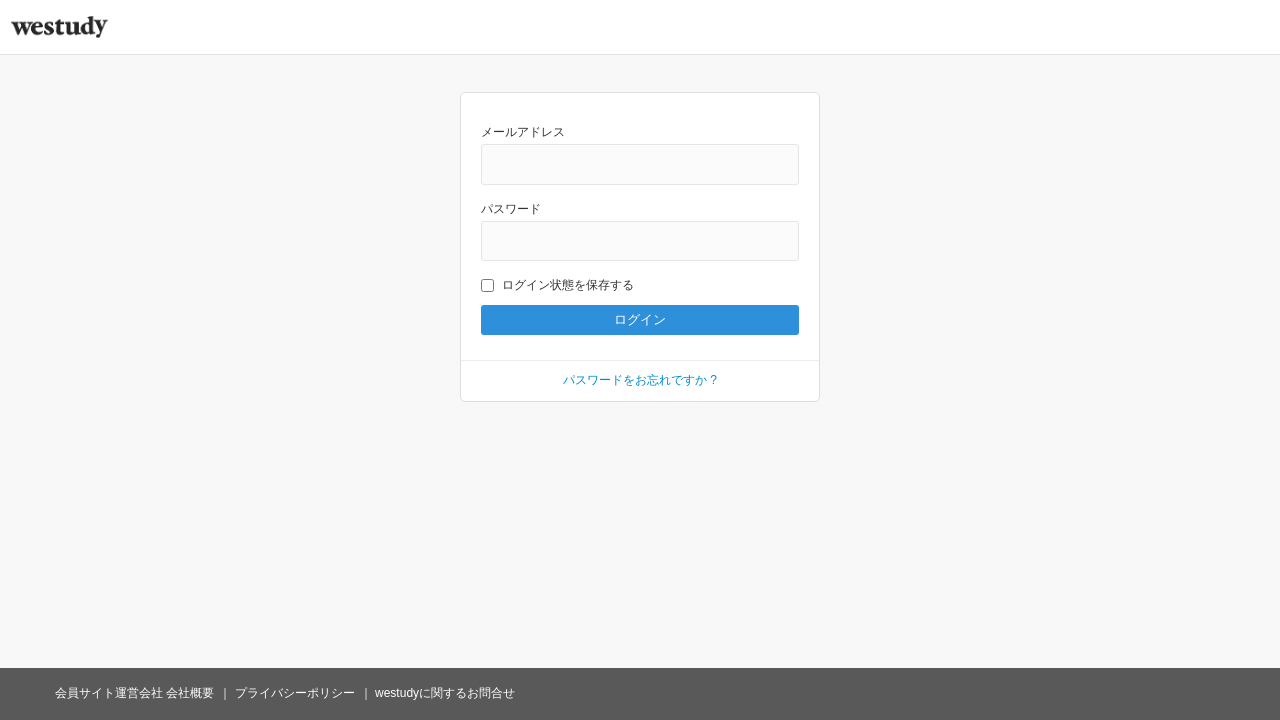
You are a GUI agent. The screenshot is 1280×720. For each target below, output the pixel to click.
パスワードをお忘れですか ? (640, 380)
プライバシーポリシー (295, 693)
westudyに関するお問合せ (445, 693)
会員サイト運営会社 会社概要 (134, 693)
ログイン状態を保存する (557, 285)
